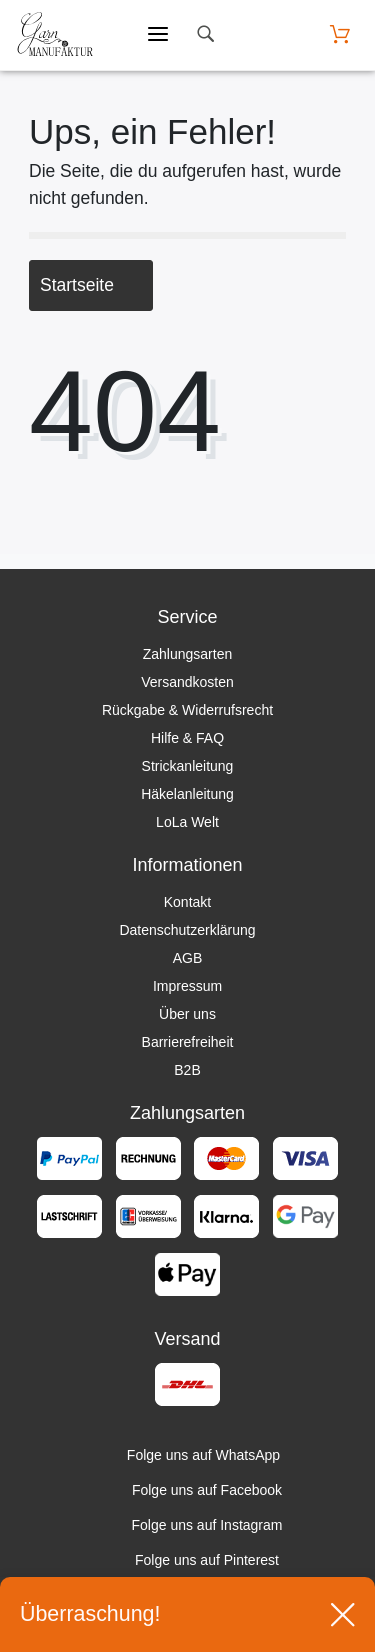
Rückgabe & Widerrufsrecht (187, 710)
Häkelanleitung (187, 794)
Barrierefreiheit (188, 1042)
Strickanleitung (188, 766)
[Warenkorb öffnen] (340, 34)
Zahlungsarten (188, 654)
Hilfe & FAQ (187, 738)
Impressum (187, 986)
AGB (188, 958)
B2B (187, 1070)
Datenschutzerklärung (187, 930)
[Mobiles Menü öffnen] (158, 35)
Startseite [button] (91, 285)
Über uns (187, 1014)
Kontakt (187, 902)
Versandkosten (187, 682)
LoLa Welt (187, 822)
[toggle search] (205, 34)
